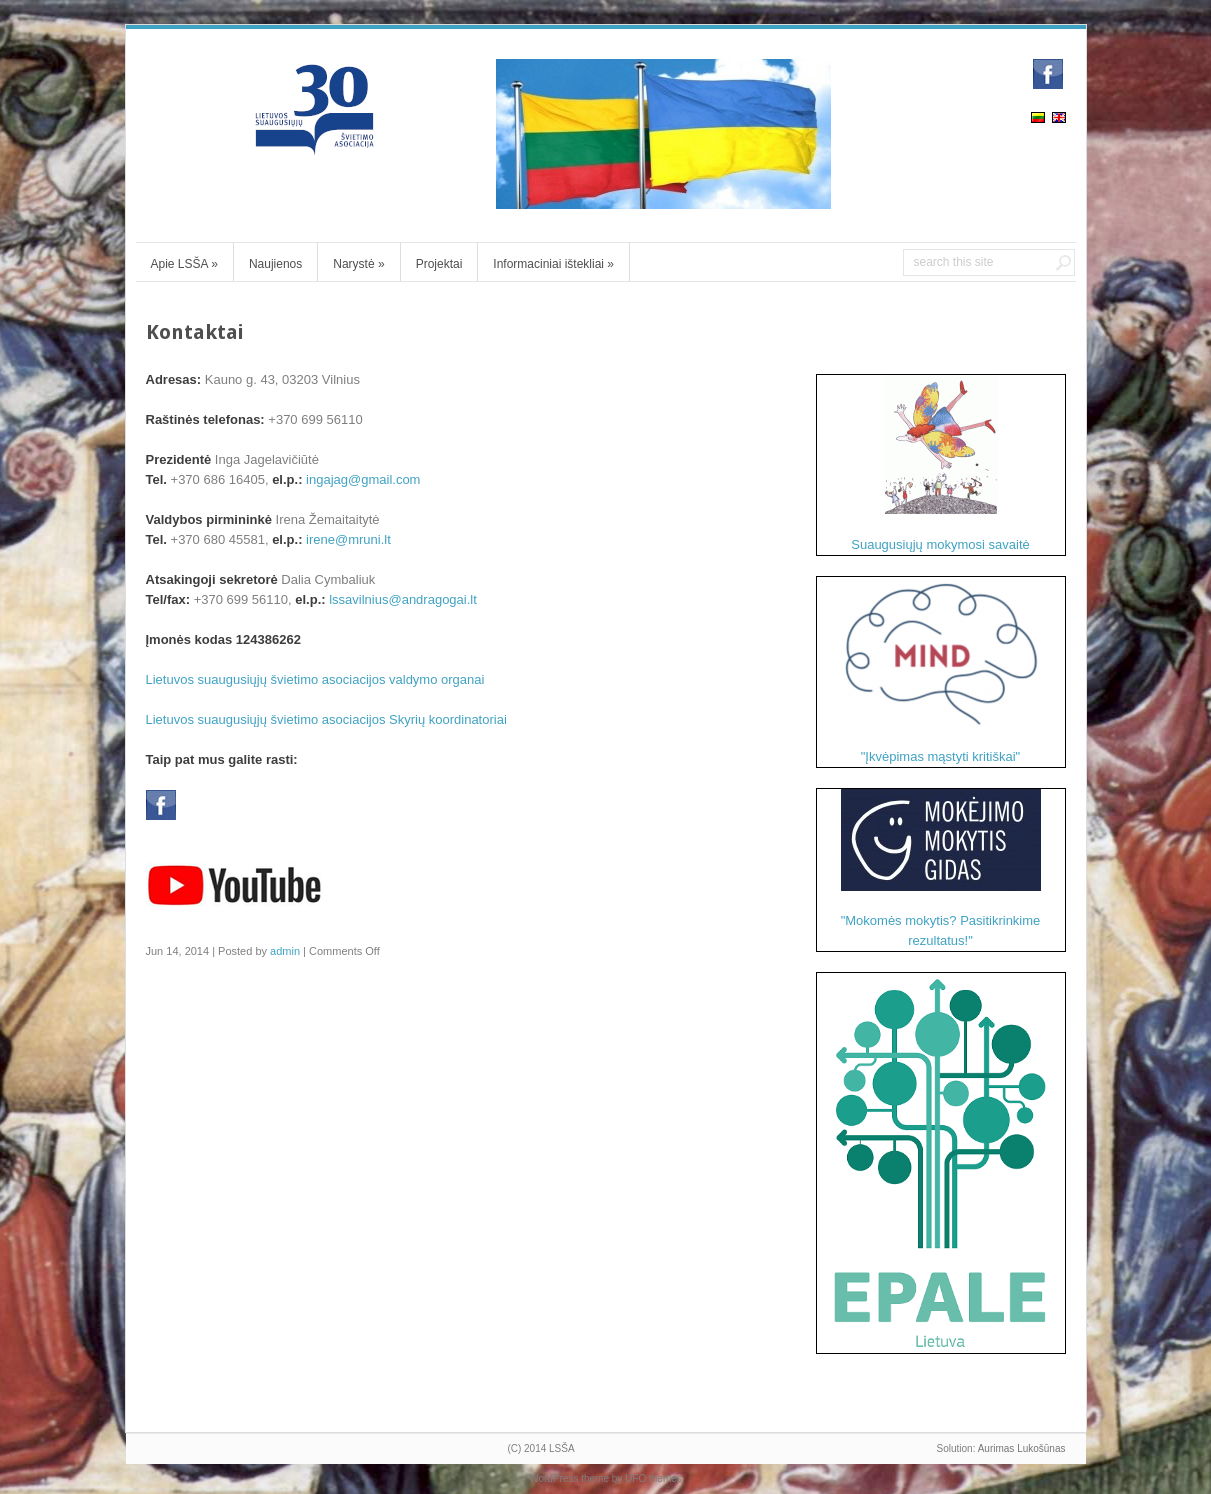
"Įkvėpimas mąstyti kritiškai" (941, 670)
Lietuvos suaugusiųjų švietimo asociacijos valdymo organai (315, 679)
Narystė (358, 264)
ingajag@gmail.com (363, 479)
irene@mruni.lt (348, 539)
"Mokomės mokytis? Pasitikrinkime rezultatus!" (941, 868)
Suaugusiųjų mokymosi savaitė (940, 463)
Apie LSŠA (184, 264)
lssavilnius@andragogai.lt (403, 599)
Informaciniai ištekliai (553, 264)
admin (285, 951)
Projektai (439, 264)
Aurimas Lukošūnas (1022, 1448)
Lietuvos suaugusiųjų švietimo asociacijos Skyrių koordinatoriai (326, 719)
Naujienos (275, 264)
